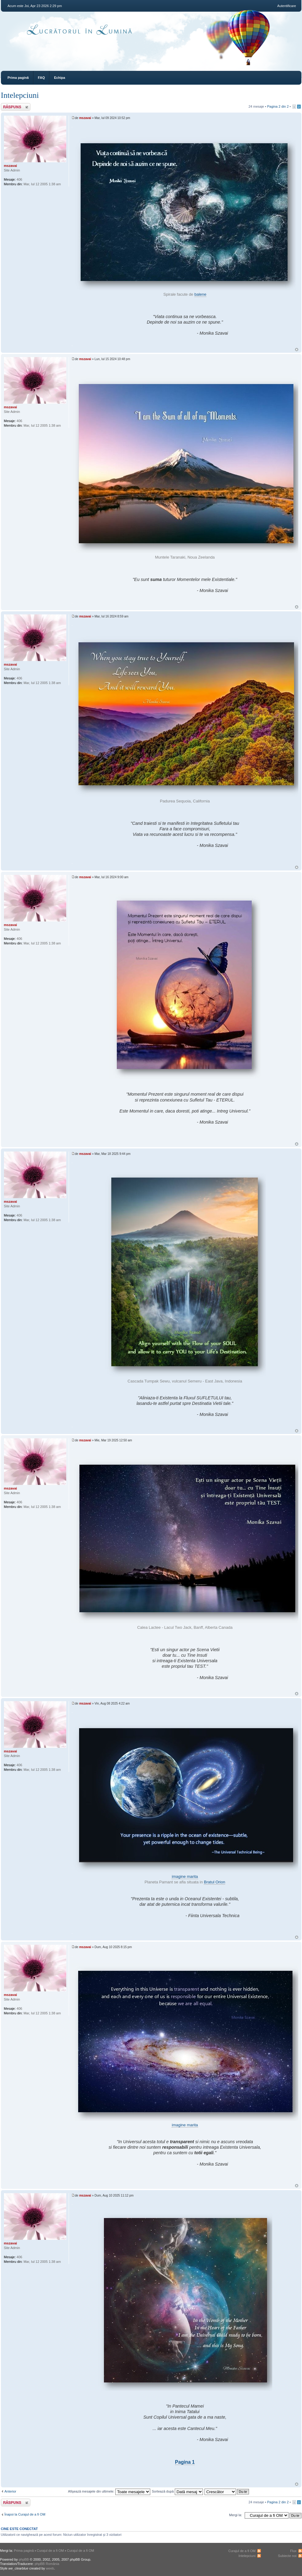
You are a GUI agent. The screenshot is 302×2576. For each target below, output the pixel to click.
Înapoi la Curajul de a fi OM (25, 2514)
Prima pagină (18, 77)
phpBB (24, 2559)
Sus (296, 349)
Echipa (59, 77)
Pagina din (278, 106)
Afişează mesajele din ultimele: (109, 2491)
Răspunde (15, 107)
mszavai (85, 118)
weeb (50, 2568)
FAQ (41, 77)
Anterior (11, 2491)
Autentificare (286, 6)
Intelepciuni (20, 95)
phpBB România (47, 2564)
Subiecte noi (287, 2556)
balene (200, 294)
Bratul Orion (214, 1882)
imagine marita (185, 1876)
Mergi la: (235, 2515)
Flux (293, 2551)
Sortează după (177, 2491)
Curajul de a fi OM (50, 2550)
